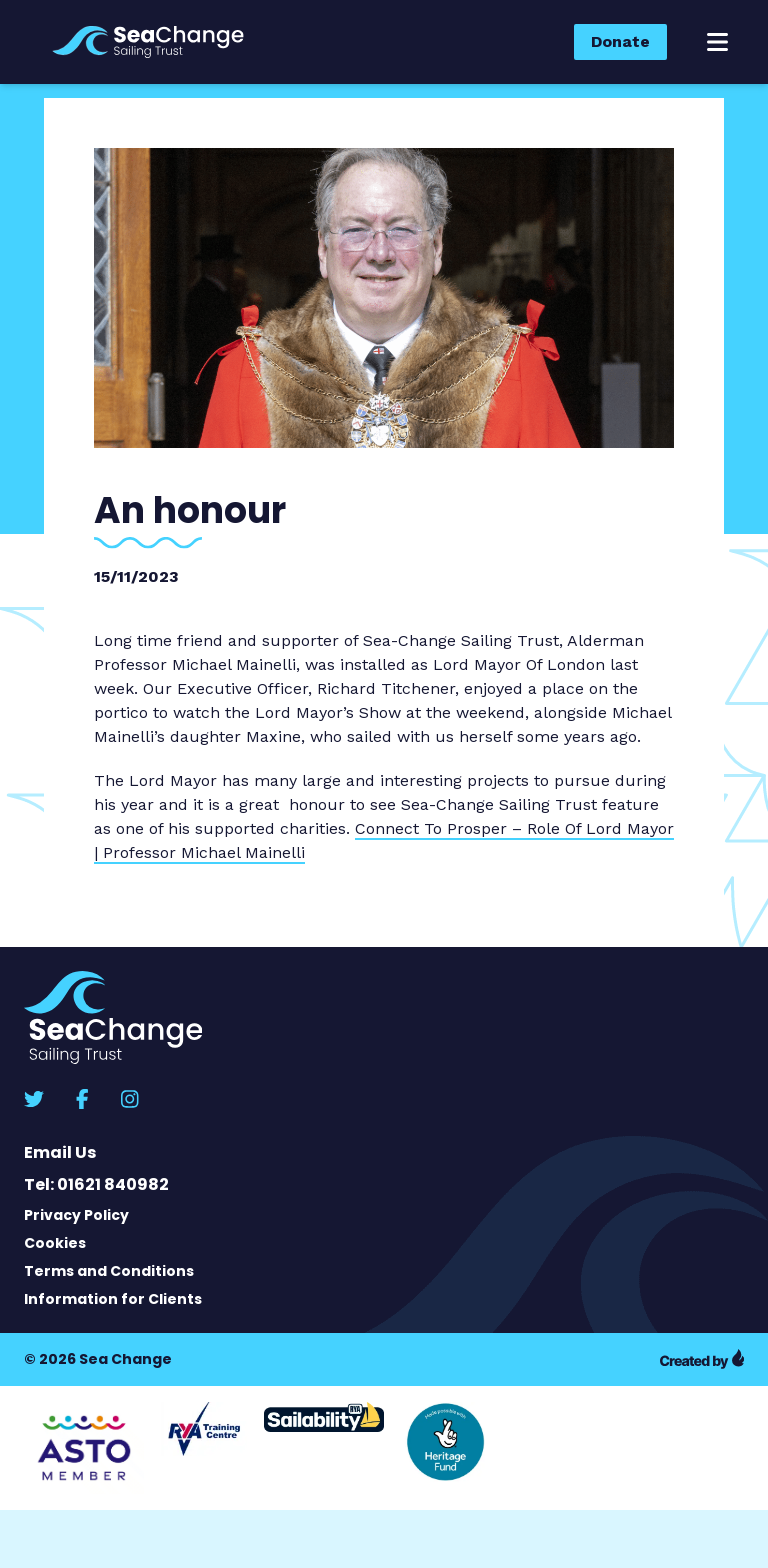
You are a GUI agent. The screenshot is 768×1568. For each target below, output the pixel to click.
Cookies (55, 1243)
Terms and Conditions (109, 1271)
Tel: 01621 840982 (96, 1184)
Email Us (60, 1152)
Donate (620, 41)
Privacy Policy (76, 1215)
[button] (717, 42)
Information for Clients (113, 1299)
